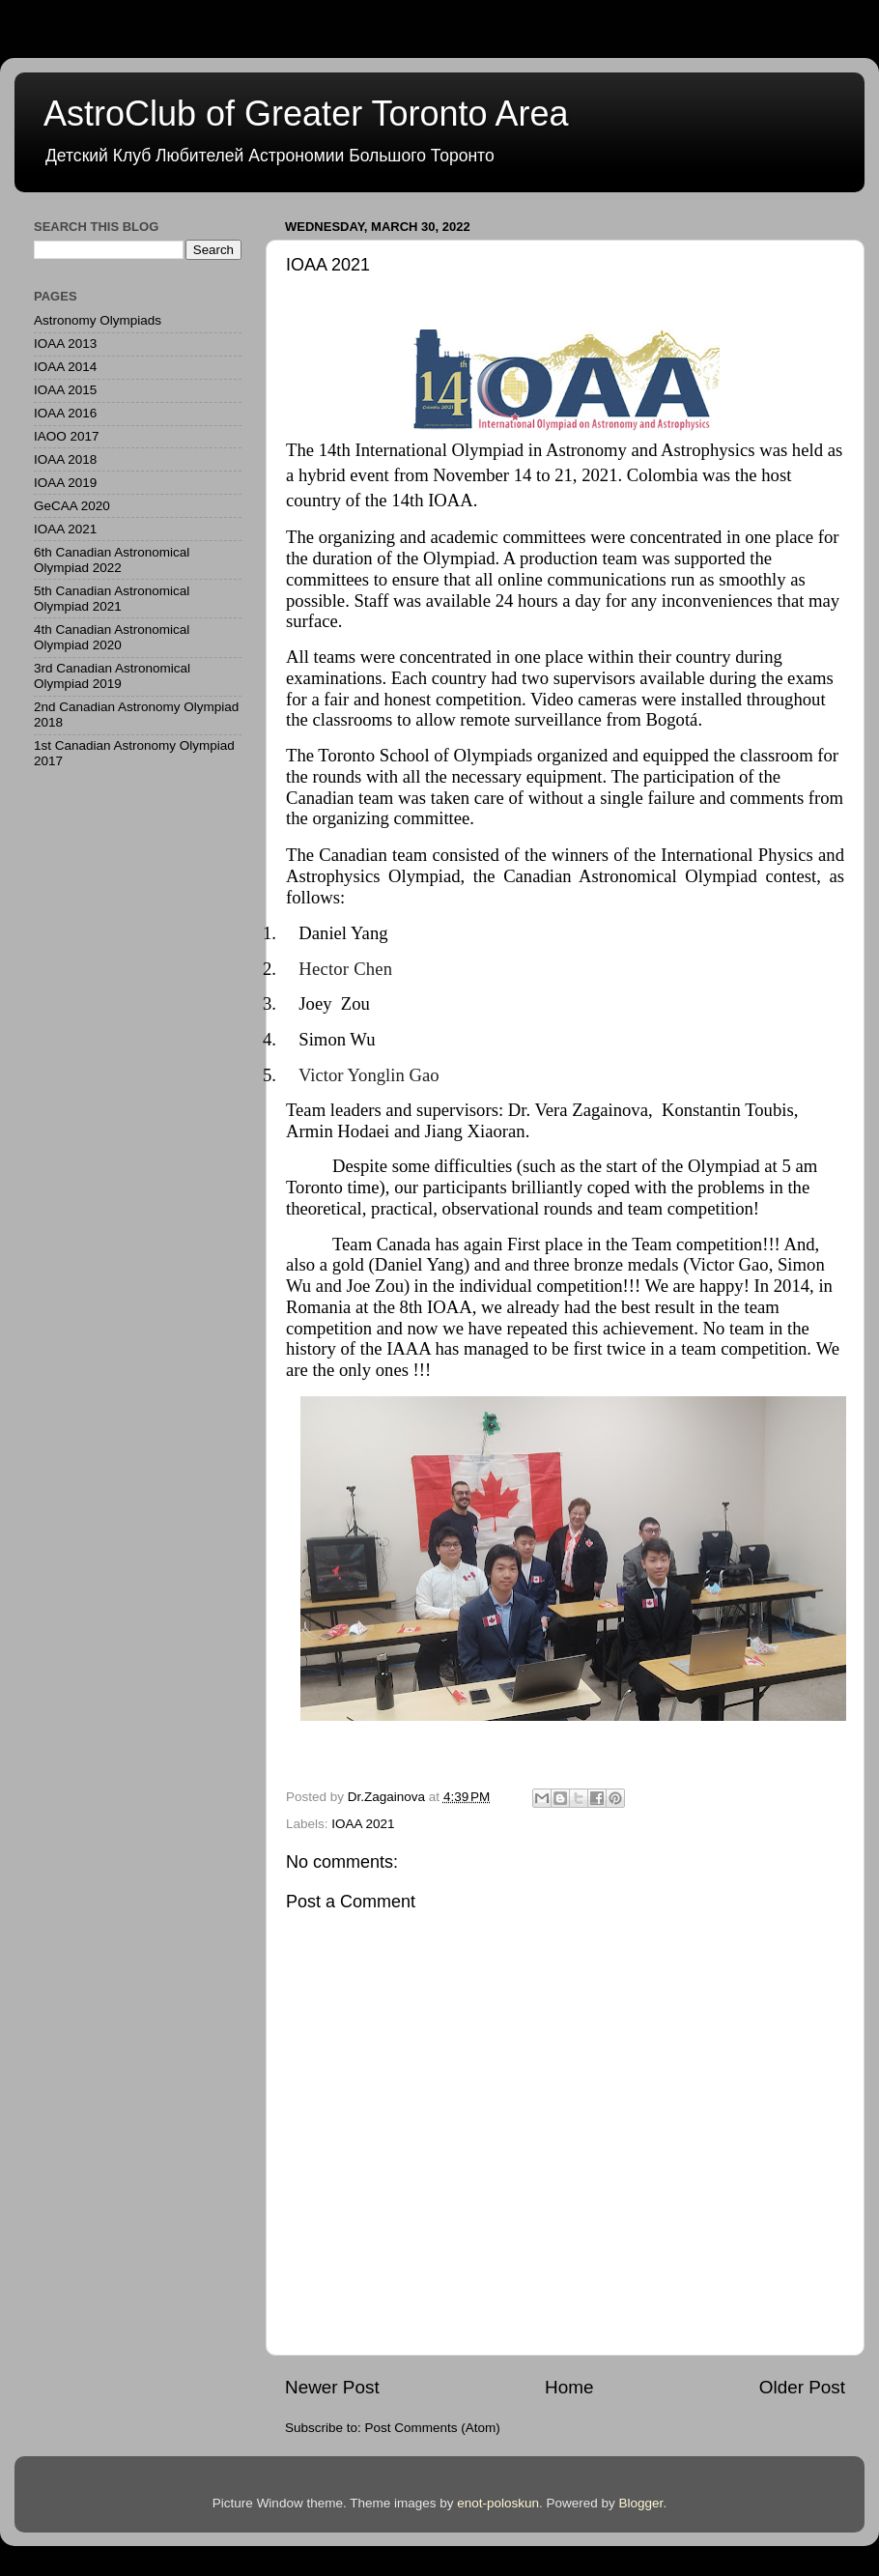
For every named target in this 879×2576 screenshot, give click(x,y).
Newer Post (332, 2387)
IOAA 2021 (362, 1824)
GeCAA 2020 (72, 506)
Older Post (802, 2387)
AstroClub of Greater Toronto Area (306, 113)
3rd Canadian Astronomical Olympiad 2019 (112, 676)
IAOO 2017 (66, 436)
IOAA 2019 (65, 482)
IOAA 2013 (65, 343)
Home (569, 2387)
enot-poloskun (498, 2503)
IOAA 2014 (65, 366)
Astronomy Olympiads (97, 320)
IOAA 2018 (65, 459)
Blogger (641, 2503)
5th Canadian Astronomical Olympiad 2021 (111, 599)
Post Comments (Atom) (432, 2427)
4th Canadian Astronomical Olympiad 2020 (111, 637)
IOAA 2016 (65, 413)
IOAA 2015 (65, 390)
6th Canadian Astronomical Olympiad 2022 (111, 560)
